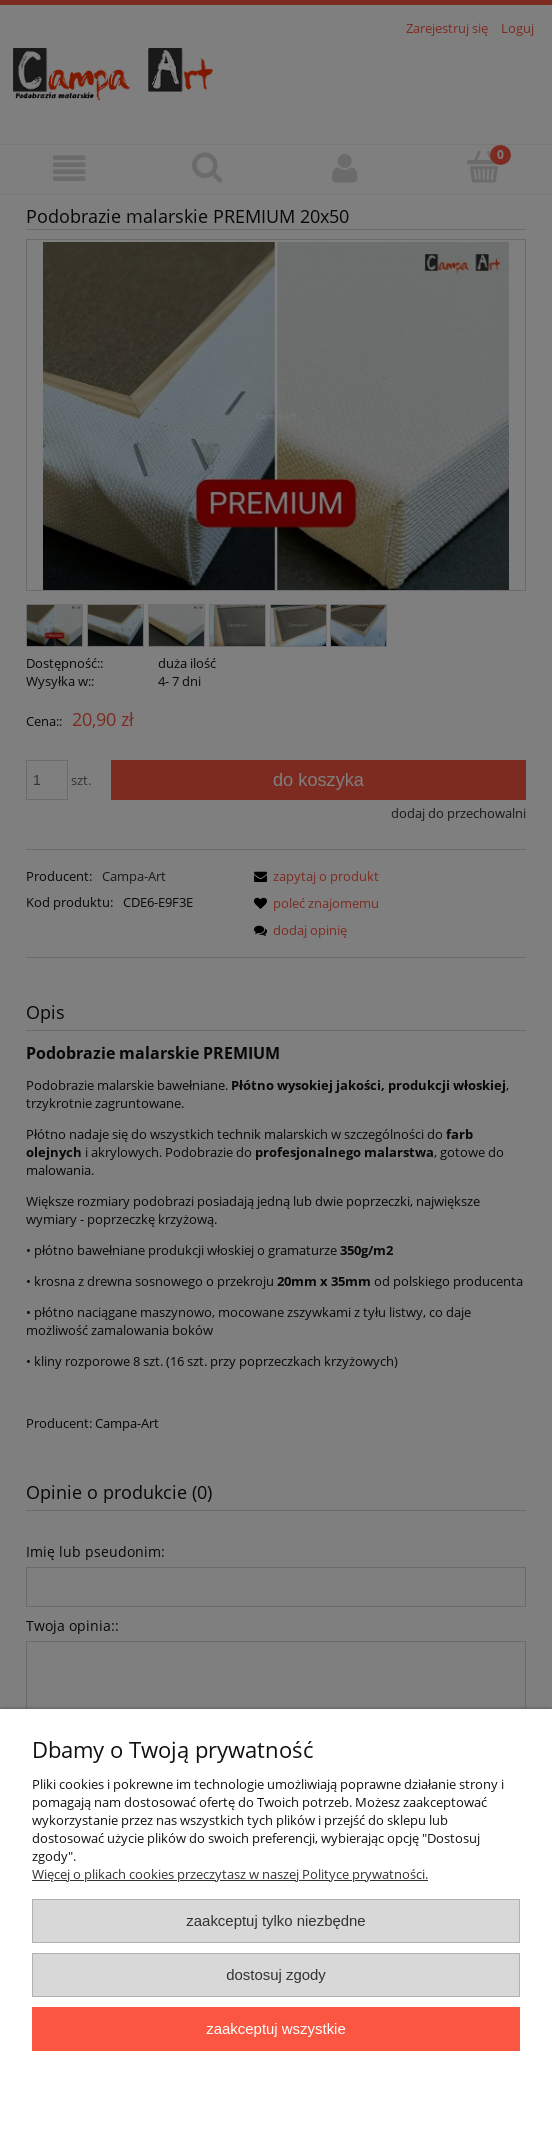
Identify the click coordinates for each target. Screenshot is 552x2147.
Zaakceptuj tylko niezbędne (275, 1920)
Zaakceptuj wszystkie (275, 2028)
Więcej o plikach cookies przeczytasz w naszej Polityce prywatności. (230, 1874)
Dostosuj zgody (276, 1974)
